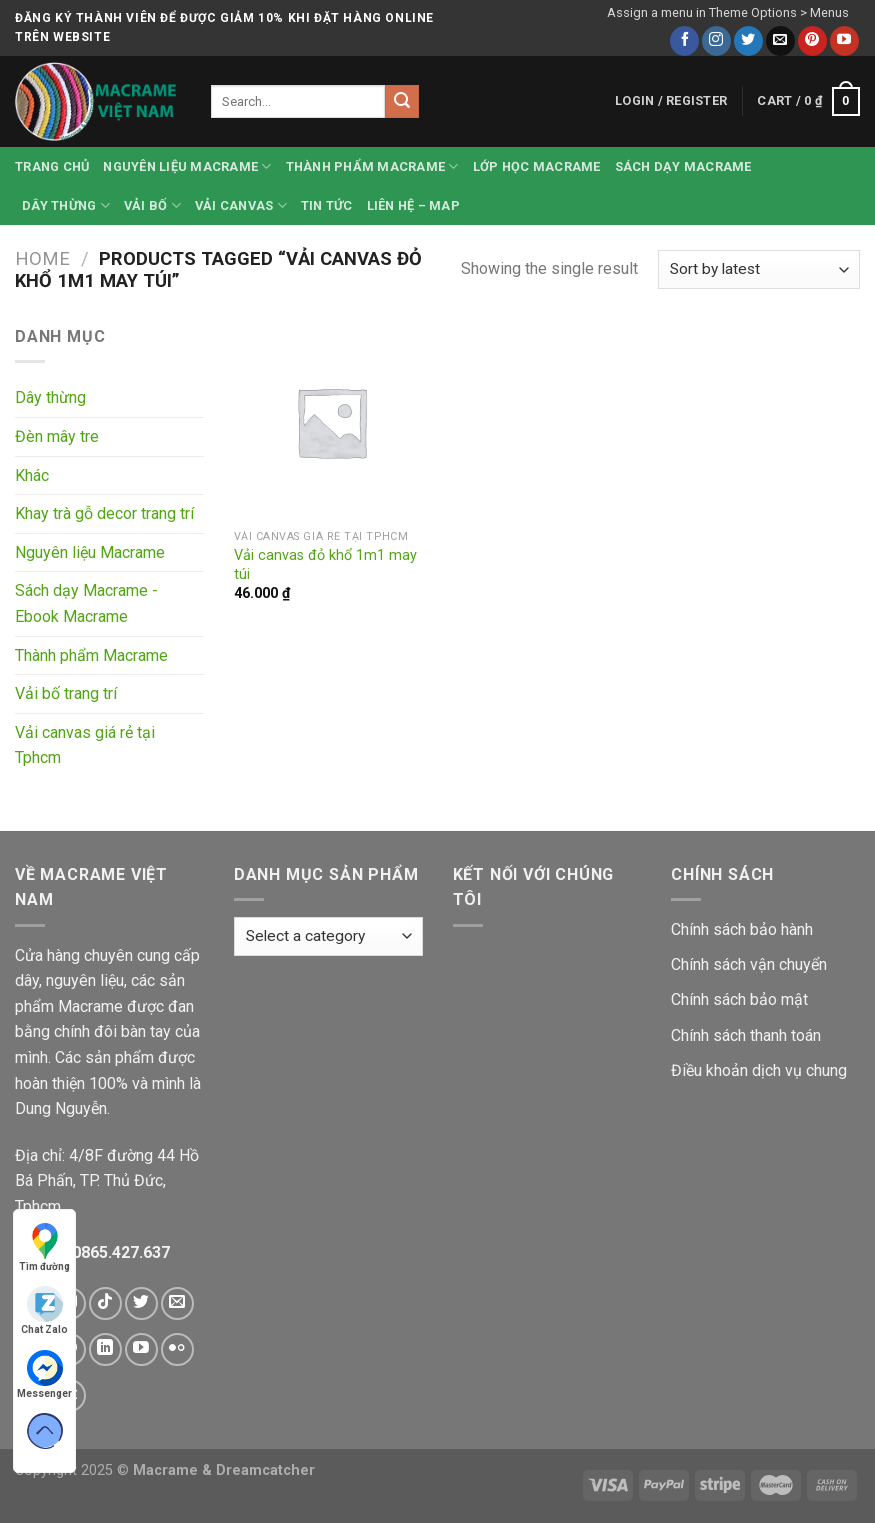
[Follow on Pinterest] (812, 41)
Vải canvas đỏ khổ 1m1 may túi (325, 565)
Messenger (44, 1374)
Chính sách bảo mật (739, 999)
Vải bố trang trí (66, 693)
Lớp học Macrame (537, 166)
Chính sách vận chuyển (749, 964)
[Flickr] (177, 1349)
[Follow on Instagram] (716, 41)
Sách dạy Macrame (683, 166)
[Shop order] (759, 269)
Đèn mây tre (57, 436)
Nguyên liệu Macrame (187, 166)
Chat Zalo (44, 1310)
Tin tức (327, 205)
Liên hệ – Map (413, 205)
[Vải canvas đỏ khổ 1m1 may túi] (332, 422)
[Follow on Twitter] (748, 41)
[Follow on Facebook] (684, 41)
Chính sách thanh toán (746, 1035)
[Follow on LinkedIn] (105, 1349)
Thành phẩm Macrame (372, 166)
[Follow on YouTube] (844, 41)
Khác (32, 475)
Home (42, 258)
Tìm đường (44, 1247)
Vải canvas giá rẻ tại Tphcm (85, 745)
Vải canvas (241, 205)
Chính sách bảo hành (742, 929)
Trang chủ (52, 166)
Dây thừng (66, 205)
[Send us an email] (780, 41)
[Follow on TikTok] (105, 1303)
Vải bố (152, 205)
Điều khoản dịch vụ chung (759, 1070)
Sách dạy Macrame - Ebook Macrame (86, 603)
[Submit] (402, 102)
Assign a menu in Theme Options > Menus (728, 12)
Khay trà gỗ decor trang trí (104, 513)
